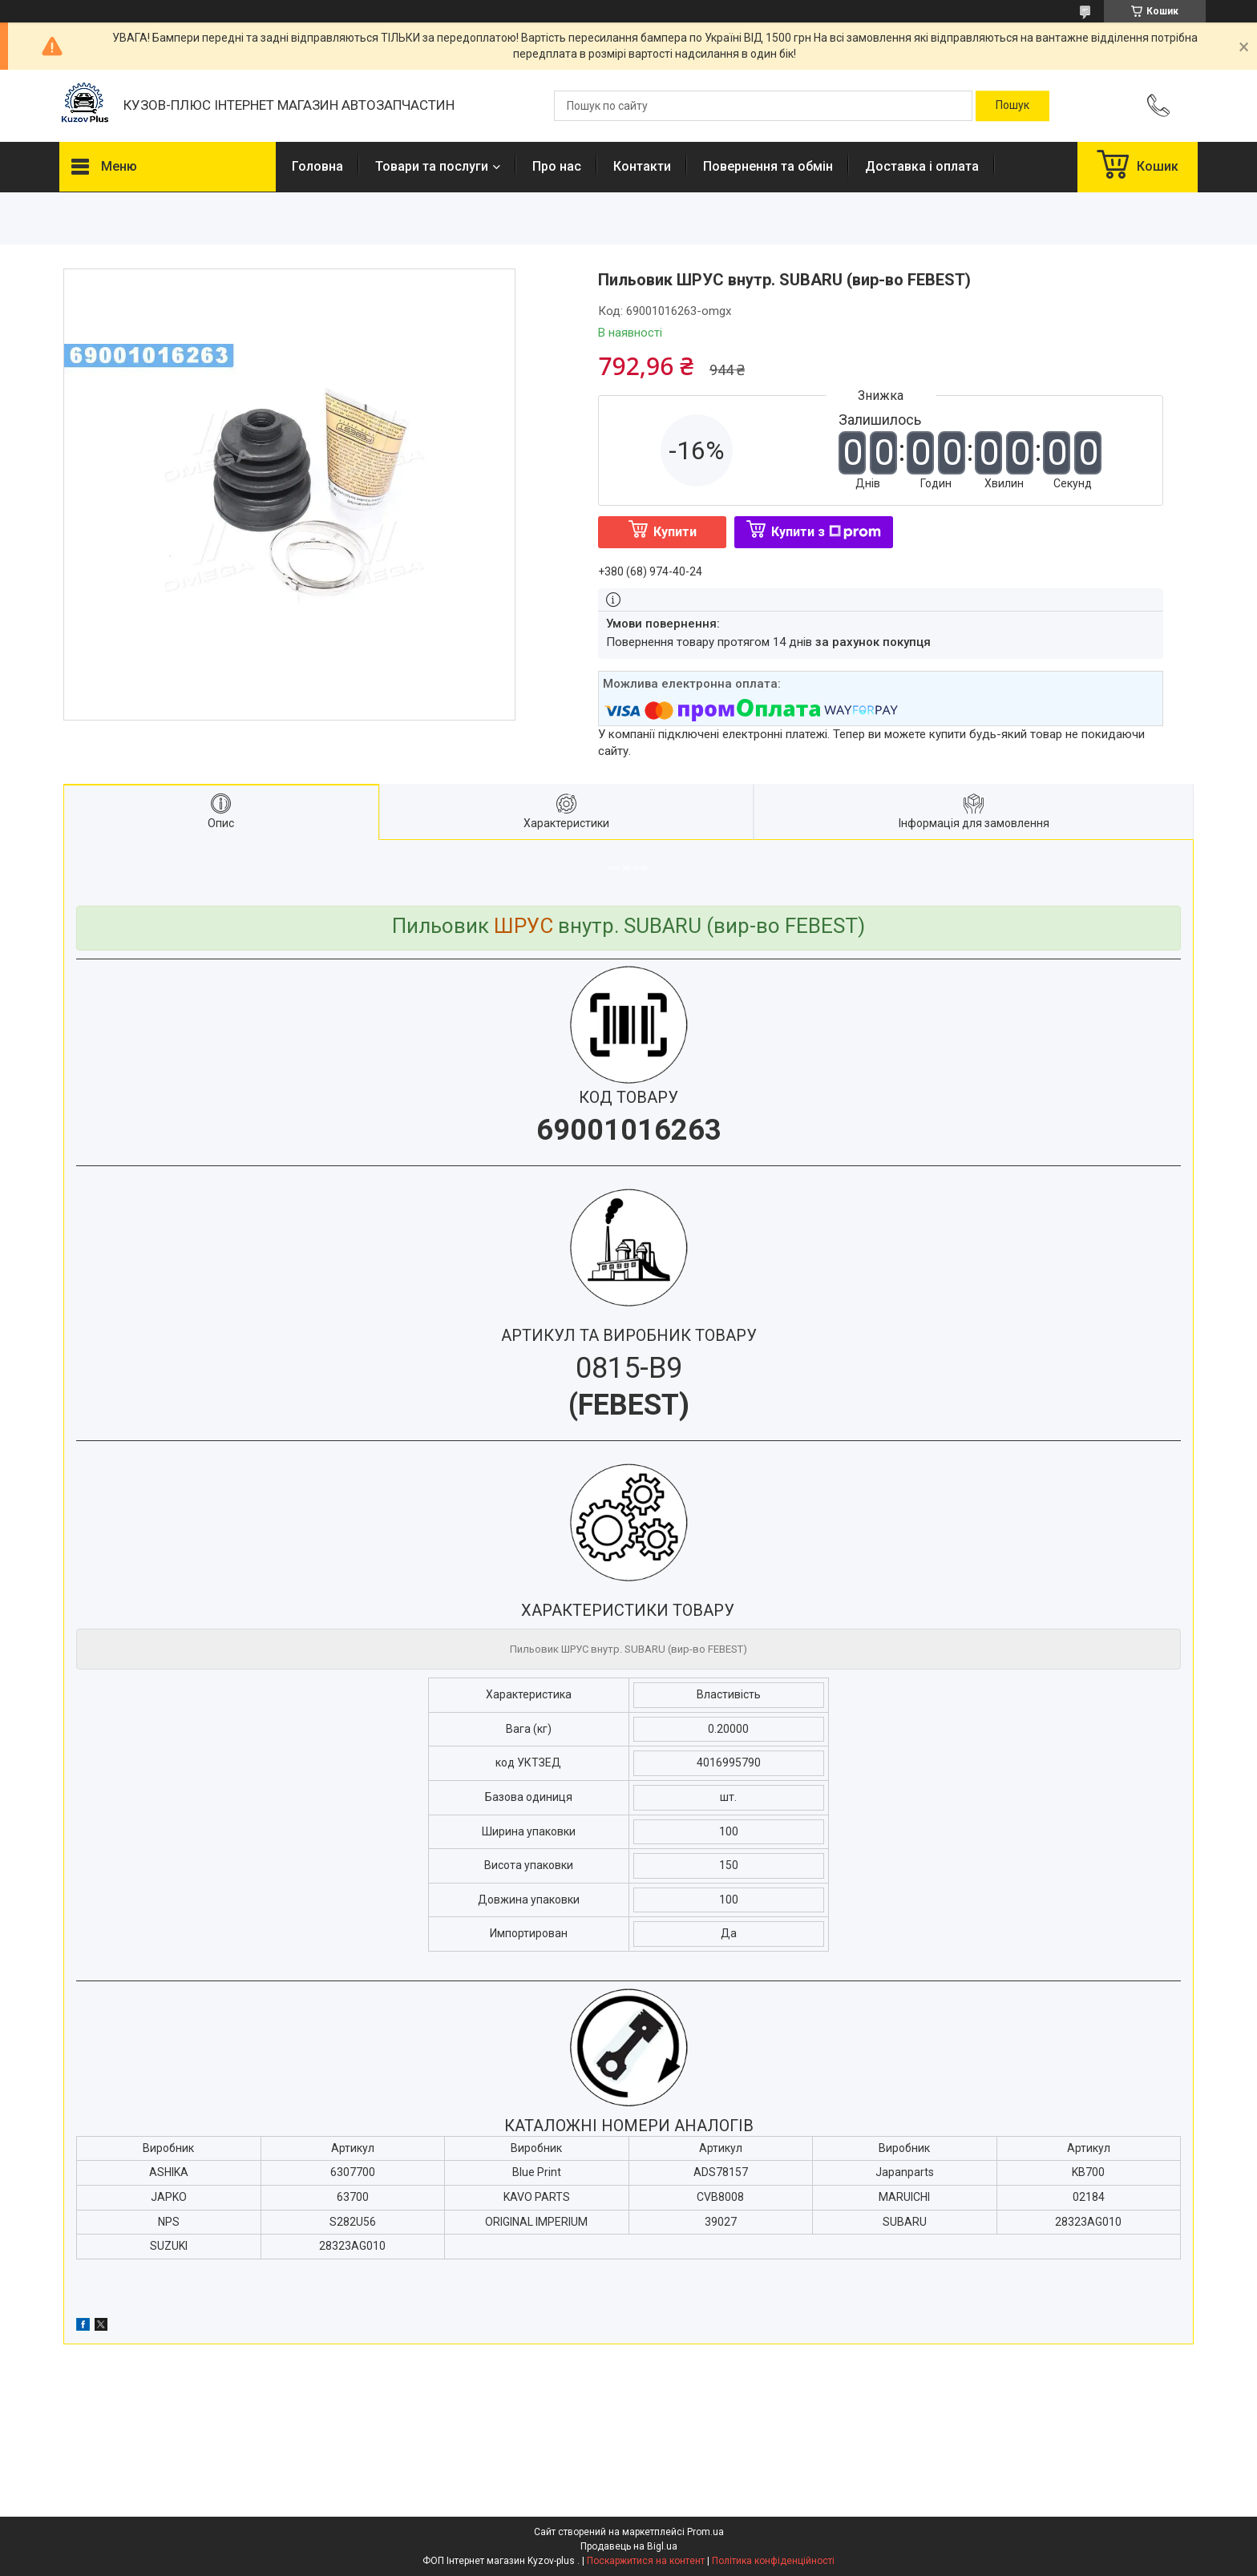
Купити (675, 531)
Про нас (556, 166)
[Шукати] (1012, 106)
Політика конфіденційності (773, 2560)
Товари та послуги (431, 166)
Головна (317, 166)
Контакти (642, 166)
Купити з (826, 531)
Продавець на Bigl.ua (628, 2546)
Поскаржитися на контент (646, 2560)
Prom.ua (705, 2532)
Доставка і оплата (922, 166)
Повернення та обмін (768, 166)
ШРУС (523, 926)
